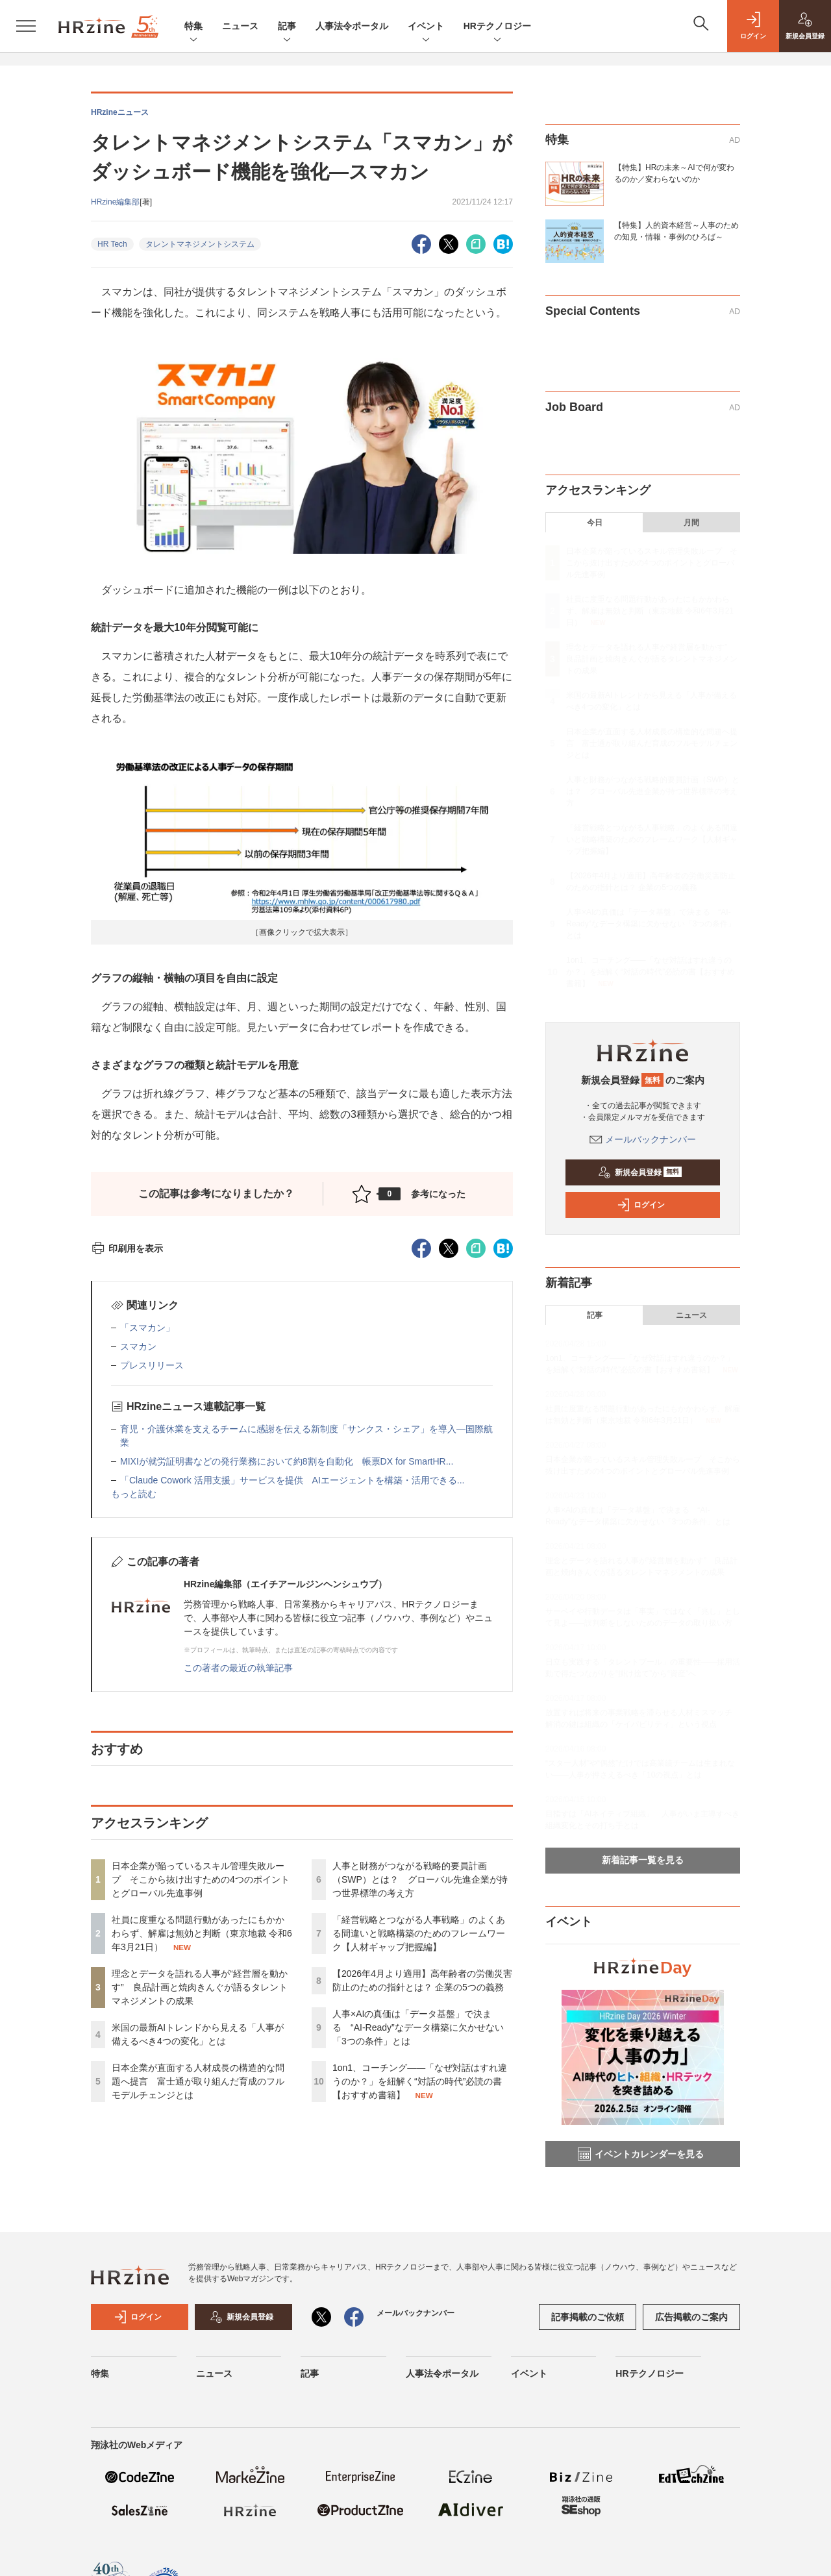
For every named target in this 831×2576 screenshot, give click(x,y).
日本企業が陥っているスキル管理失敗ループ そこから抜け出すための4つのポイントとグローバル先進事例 (201, 1879)
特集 (193, 27)
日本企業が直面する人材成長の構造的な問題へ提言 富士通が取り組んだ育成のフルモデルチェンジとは (198, 2081)
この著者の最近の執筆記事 (238, 1668)
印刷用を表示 (127, 1248)
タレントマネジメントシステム (199, 244)
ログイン (641, 1204)
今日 (594, 522)
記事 (287, 27)
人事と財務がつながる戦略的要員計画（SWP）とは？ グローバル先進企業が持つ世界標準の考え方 (420, 1879)
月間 (691, 522)
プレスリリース (152, 1365)
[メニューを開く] (26, 26)
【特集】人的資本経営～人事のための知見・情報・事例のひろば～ (676, 231)
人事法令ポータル (352, 26)
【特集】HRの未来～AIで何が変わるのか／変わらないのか (674, 173)
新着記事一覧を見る (643, 1860)
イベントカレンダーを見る (641, 2154)
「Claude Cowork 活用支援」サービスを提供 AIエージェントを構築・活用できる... (292, 1480)
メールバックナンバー (642, 1139)
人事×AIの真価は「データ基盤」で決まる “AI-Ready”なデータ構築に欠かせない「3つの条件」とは (418, 2027)
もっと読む (133, 1494)
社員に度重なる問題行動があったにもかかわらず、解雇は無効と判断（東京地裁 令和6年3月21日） (202, 1933)
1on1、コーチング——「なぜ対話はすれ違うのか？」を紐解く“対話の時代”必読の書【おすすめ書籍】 (419, 2081)
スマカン (138, 1346)
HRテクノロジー (497, 27)
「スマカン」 (147, 1327)
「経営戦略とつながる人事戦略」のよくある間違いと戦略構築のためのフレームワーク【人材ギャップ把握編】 (418, 1933)
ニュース (240, 26)
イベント (426, 27)
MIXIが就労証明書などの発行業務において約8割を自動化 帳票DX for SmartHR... (286, 1461)
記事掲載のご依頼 (587, 2317)
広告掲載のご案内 (691, 2317)
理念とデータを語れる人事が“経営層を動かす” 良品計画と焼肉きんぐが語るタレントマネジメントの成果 (200, 1987)
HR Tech (112, 244)
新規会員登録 (640, 1172)
